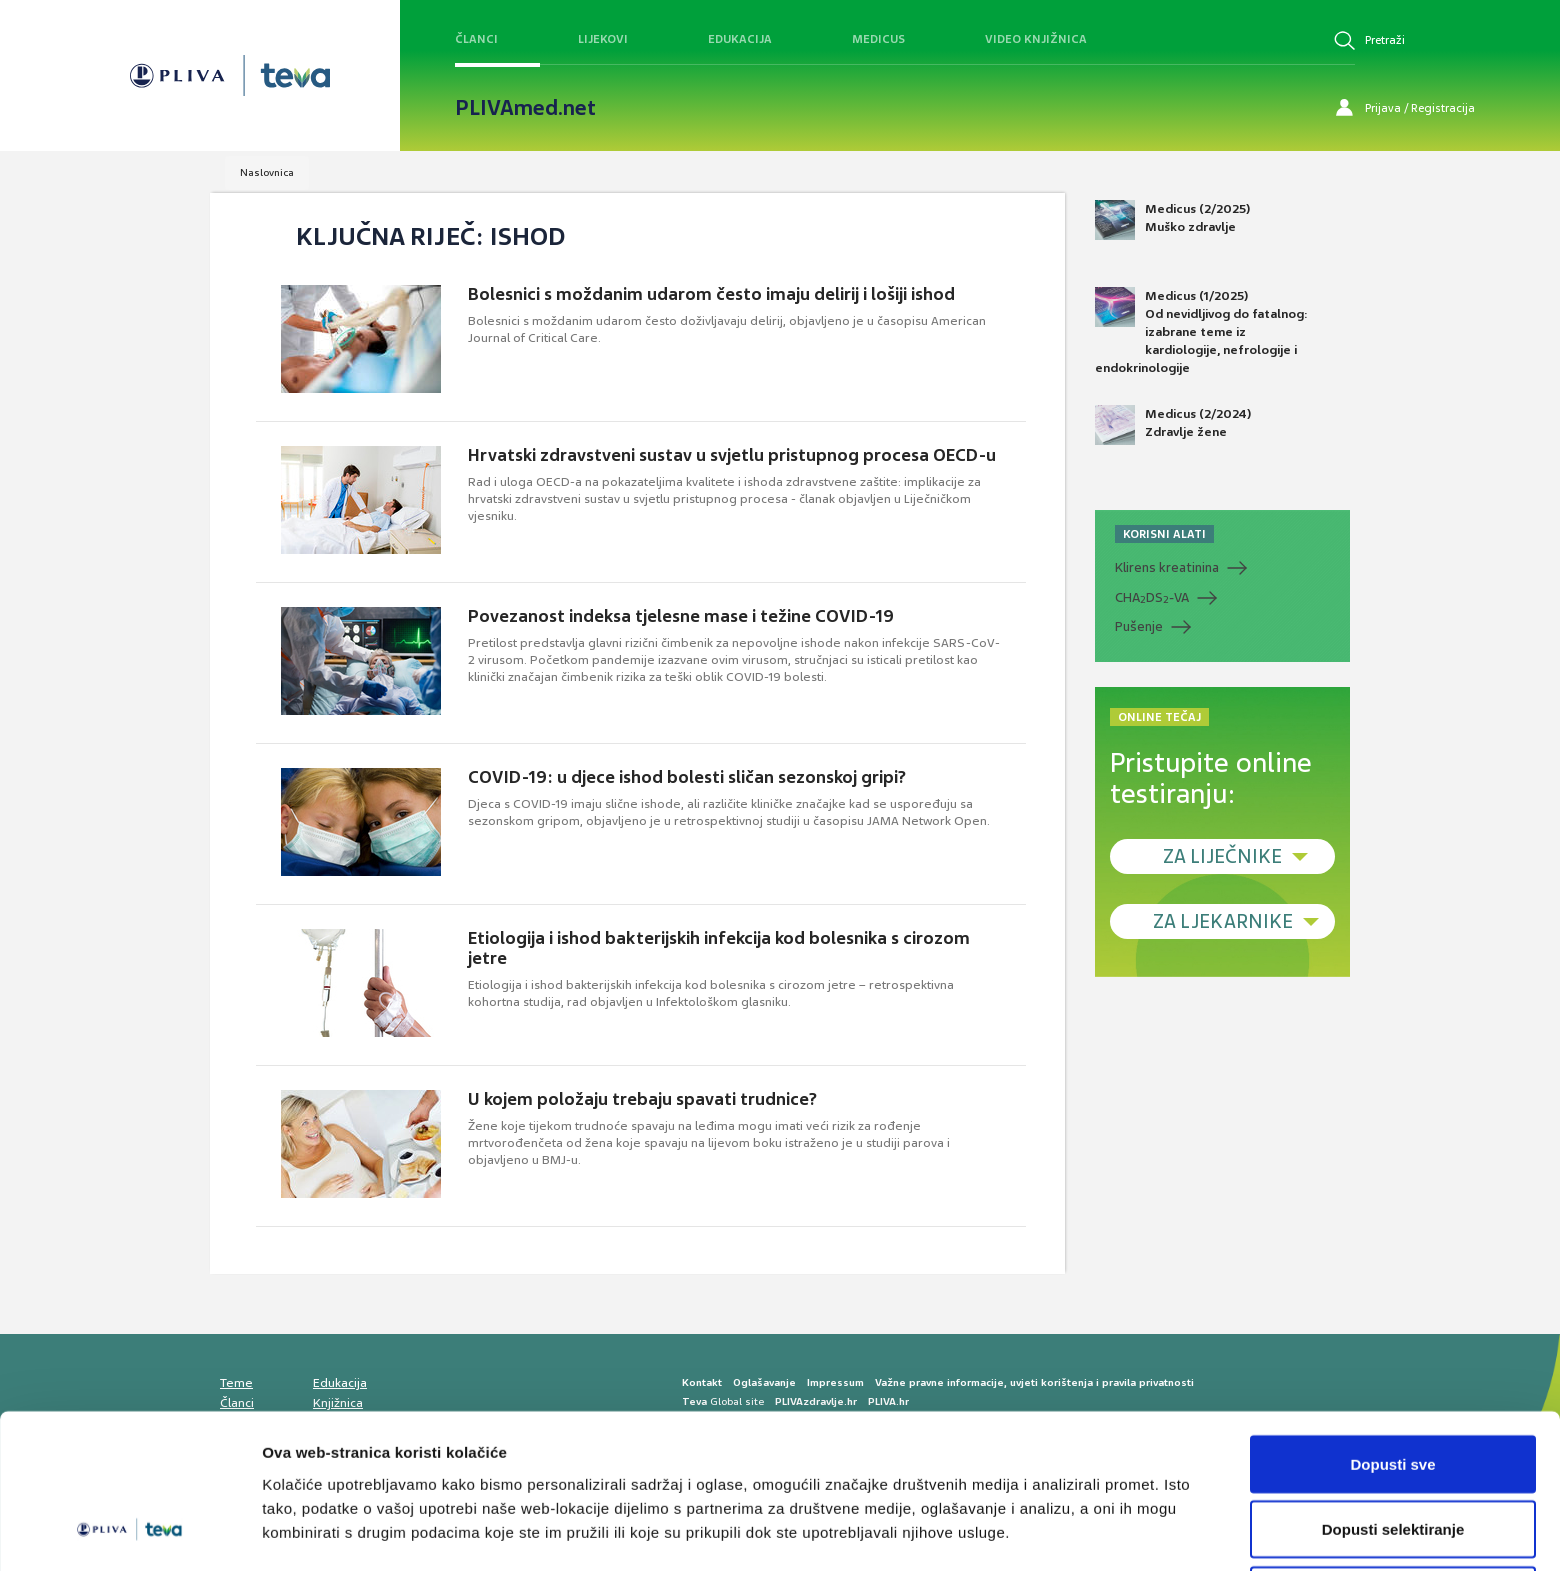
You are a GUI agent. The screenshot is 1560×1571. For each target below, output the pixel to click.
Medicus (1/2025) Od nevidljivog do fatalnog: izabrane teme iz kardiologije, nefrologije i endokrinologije (1201, 332)
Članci (476, 39)
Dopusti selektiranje (1393, 1452)
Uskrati (1393, 1517)
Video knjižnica (1036, 39)
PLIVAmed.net (525, 108)
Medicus (878, 39)
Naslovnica (267, 172)
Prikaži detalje (1036, 1519)
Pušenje (1139, 626)
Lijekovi (603, 39)
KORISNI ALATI (1164, 534)
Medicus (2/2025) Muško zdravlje (1172, 220)
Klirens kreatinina (1167, 567)
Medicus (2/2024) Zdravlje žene (1173, 425)
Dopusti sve (1392, 1386)
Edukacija (740, 39)
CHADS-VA (1152, 598)
